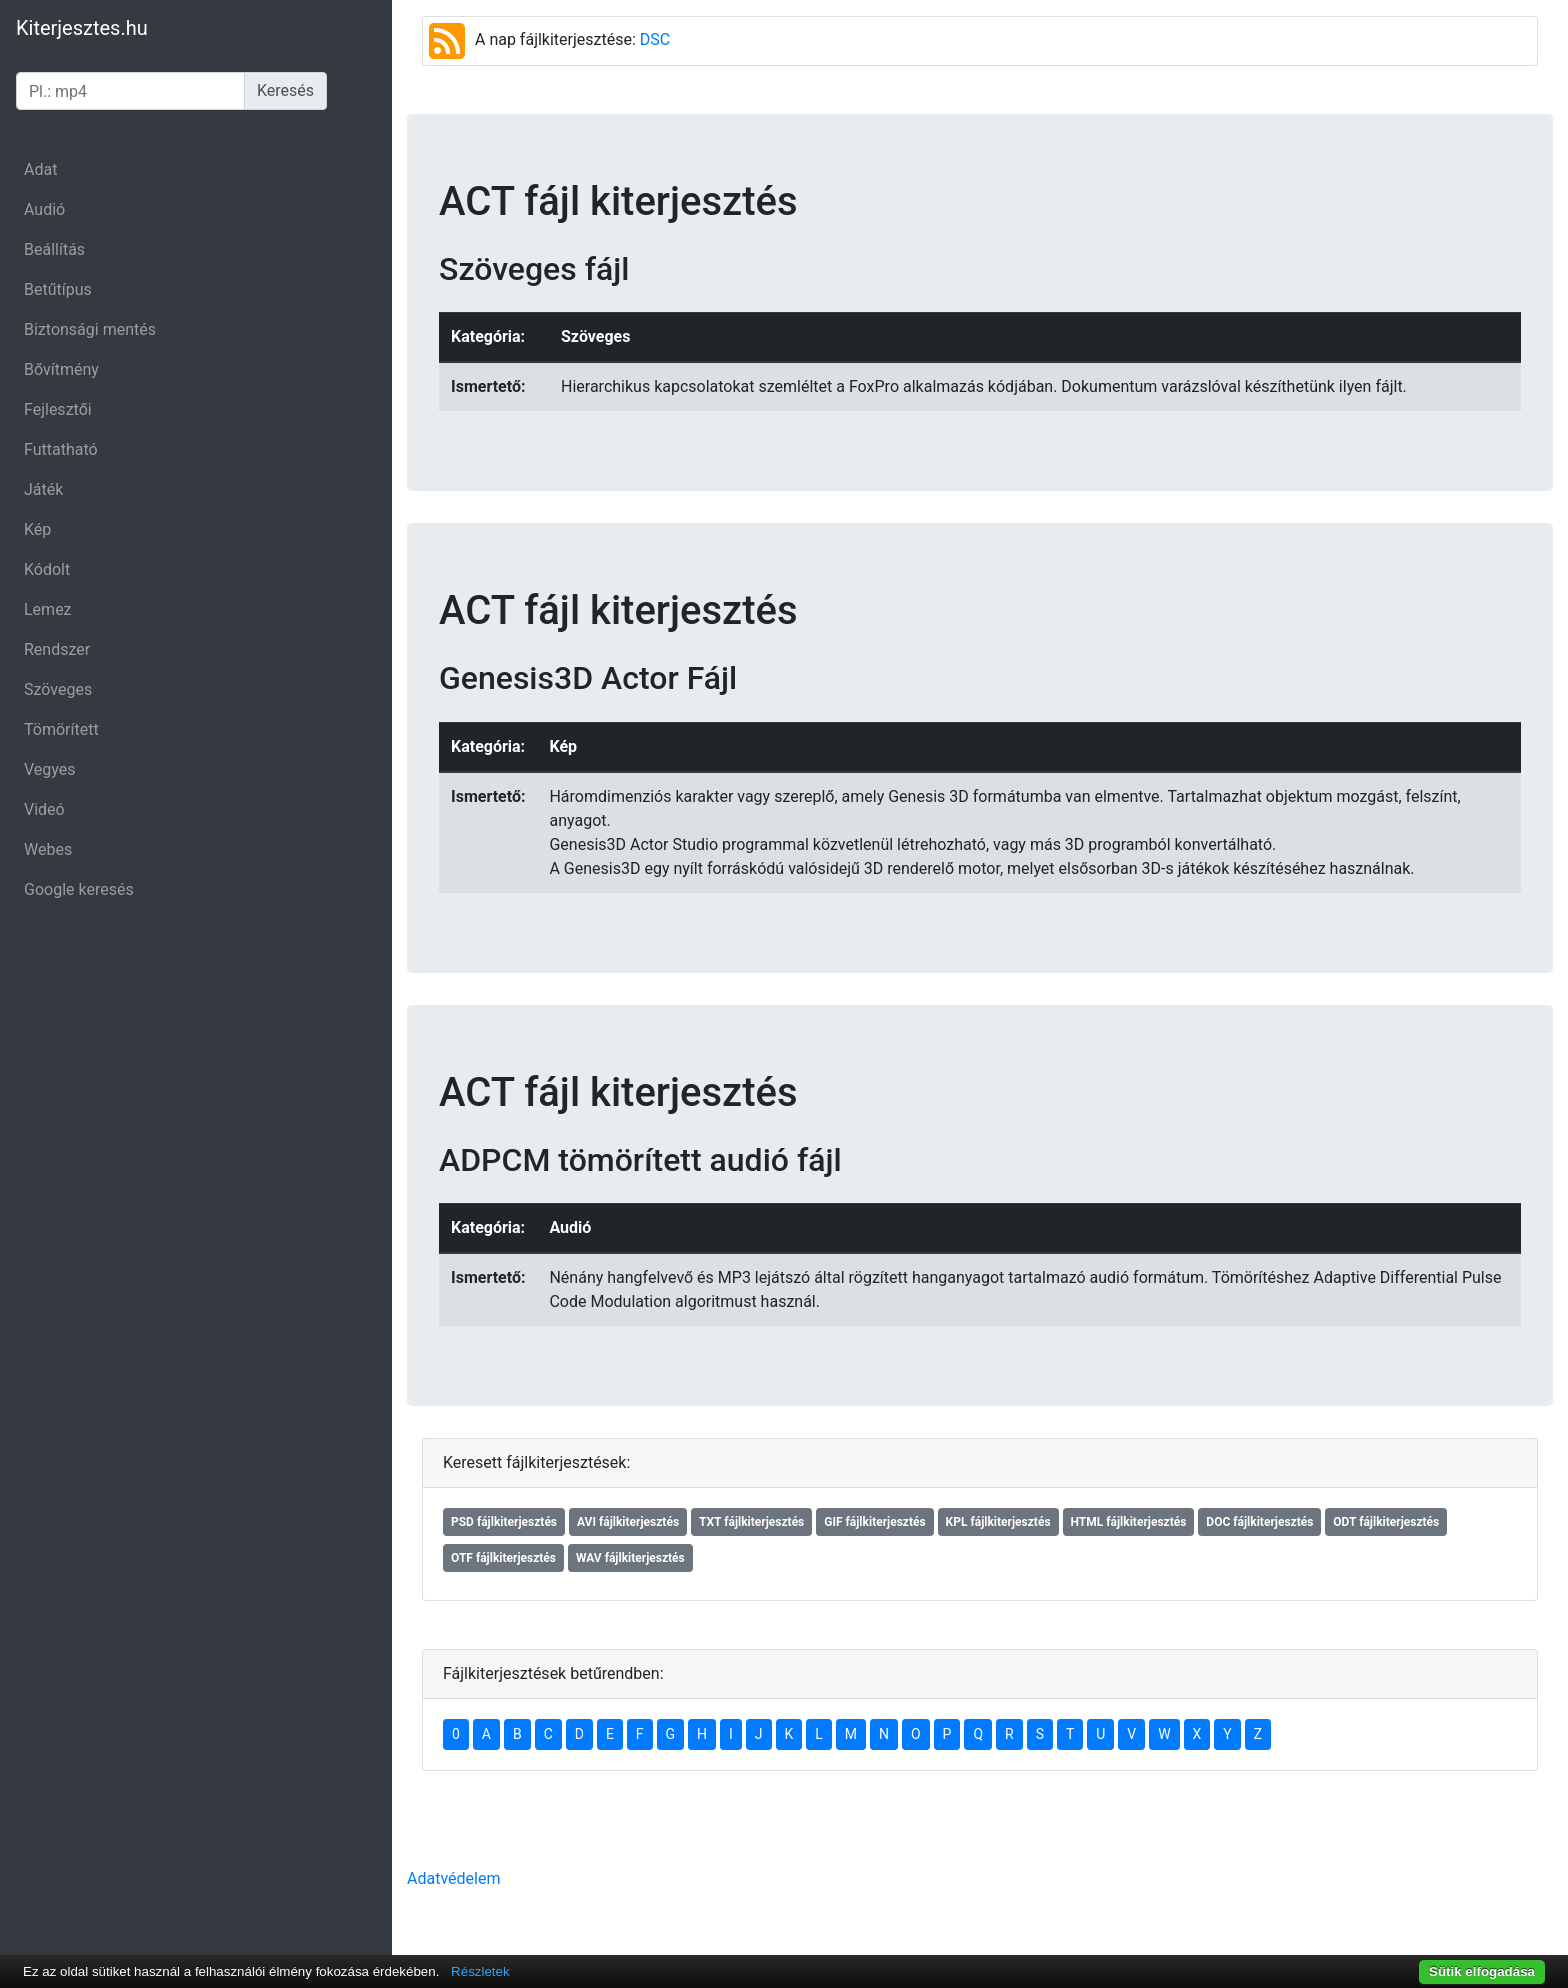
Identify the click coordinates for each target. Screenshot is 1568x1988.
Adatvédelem (453, 1878)
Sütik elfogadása (1482, 1971)
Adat (40, 169)
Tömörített (61, 729)
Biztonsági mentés (90, 329)
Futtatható (61, 449)
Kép (37, 529)
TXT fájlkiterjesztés (751, 1522)
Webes (48, 849)
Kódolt (47, 569)
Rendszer (57, 649)
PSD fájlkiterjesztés (504, 1522)
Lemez (48, 609)
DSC (655, 39)
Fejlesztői (58, 409)
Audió (44, 209)
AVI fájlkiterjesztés (628, 1522)
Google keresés (79, 889)
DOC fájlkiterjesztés (1259, 1522)
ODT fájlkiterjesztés (1386, 1522)
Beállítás (54, 249)
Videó (44, 809)
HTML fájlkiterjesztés (1129, 1522)
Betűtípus (58, 289)
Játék (43, 489)
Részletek (480, 1971)
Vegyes (50, 769)
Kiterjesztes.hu (82, 28)
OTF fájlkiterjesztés (503, 1558)
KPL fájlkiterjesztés (998, 1522)
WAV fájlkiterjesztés (630, 1558)
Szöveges (58, 689)
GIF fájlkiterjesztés (874, 1522)
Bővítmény (61, 369)
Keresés (285, 90)
